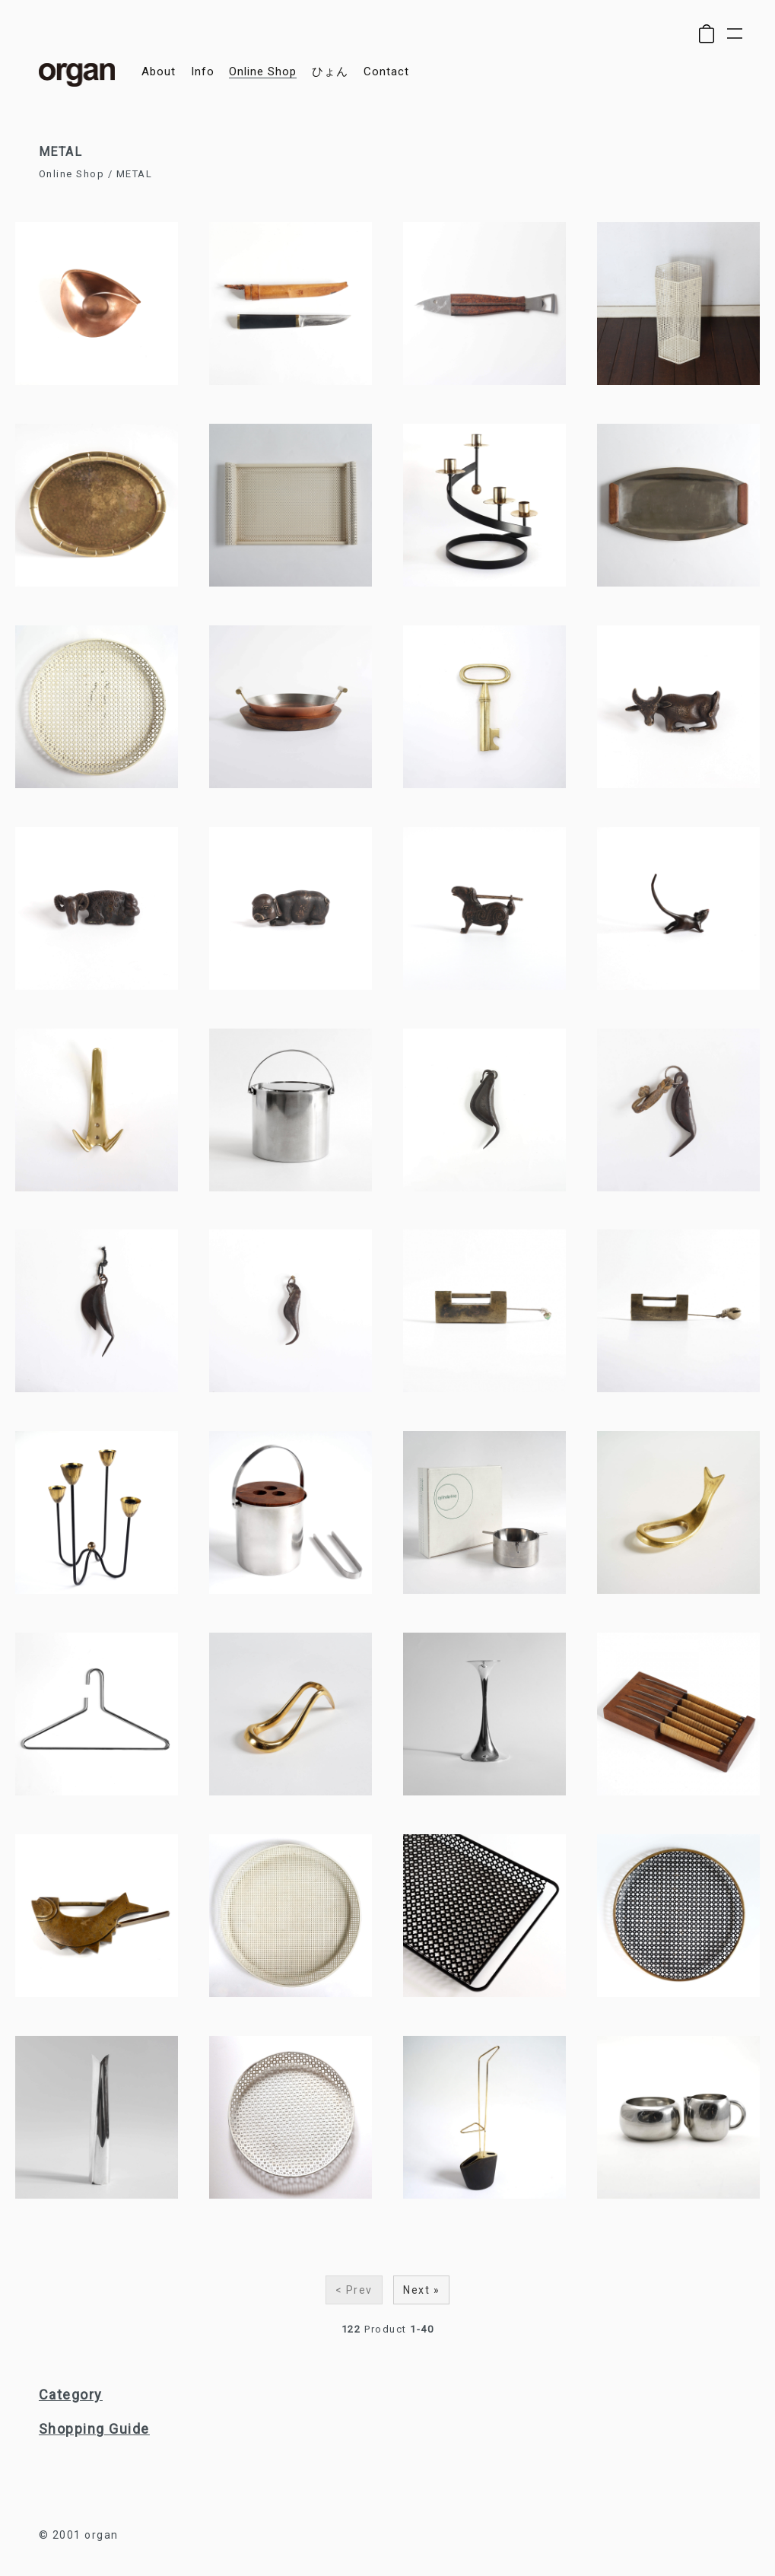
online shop (263, 72)
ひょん (330, 72)
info (202, 72)
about (158, 72)
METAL (134, 174)
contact (386, 72)
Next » (421, 2290)
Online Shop (72, 174)
